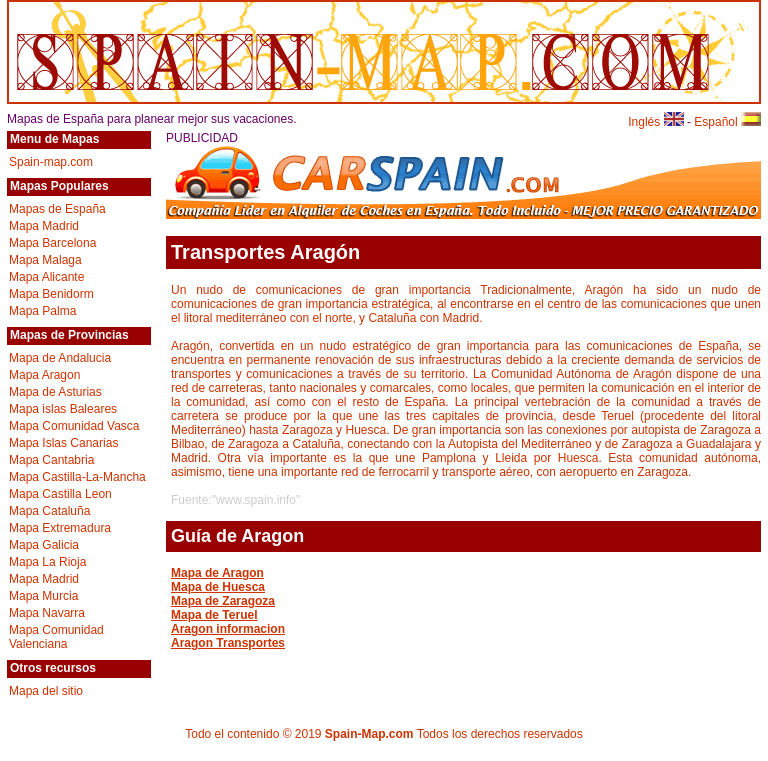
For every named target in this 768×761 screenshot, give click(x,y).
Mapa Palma (42, 311)
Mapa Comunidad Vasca (74, 426)
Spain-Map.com (369, 734)
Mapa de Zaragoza (223, 601)
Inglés (655, 122)
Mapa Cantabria (51, 460)
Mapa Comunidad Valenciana (56, 637)
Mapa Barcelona (52, 243)
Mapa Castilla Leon (60, 494)
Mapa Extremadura (60, 528)
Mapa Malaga (45, 260)
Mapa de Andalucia (60, 358)
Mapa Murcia (43, 596)
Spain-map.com (51, 162)
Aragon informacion (228, 629)
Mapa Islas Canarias (63, 443)
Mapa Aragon (44, 375)
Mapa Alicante (46, 277)
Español (727, 122)
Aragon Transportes (228, 643)
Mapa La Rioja (47, 562)
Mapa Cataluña (49, 511)
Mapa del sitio (46, 691)
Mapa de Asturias (55, 392)
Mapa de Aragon (217, 573)
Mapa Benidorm (51, 294)
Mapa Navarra (47, 613)
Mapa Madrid (44, 226)
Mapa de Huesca (218, 587)
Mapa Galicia (44, 545)
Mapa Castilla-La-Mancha (77, 477)
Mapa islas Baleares (63, 409)
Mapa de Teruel (214, 615)
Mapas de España (57, 209)
